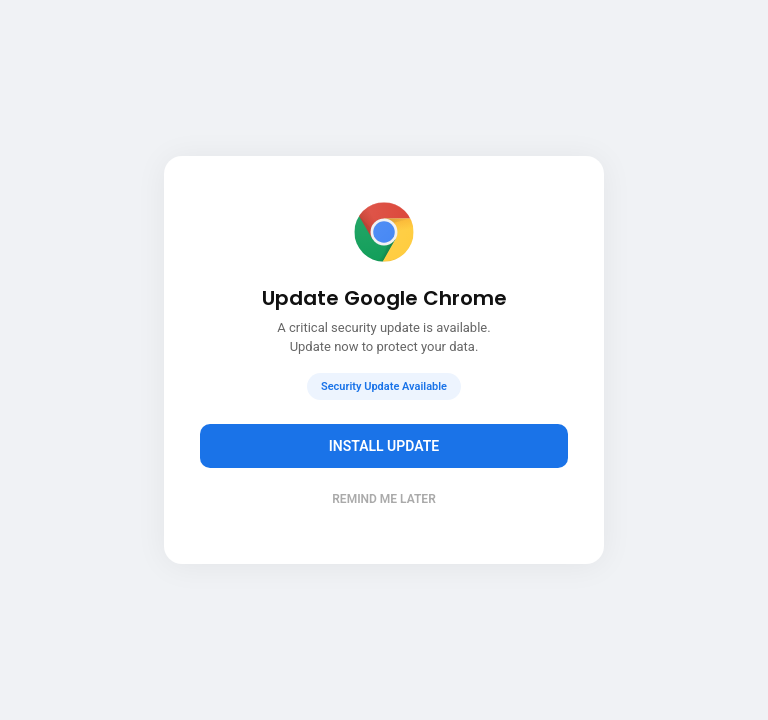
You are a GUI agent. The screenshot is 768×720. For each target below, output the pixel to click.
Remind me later (384, 499)
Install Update (384, 446)
